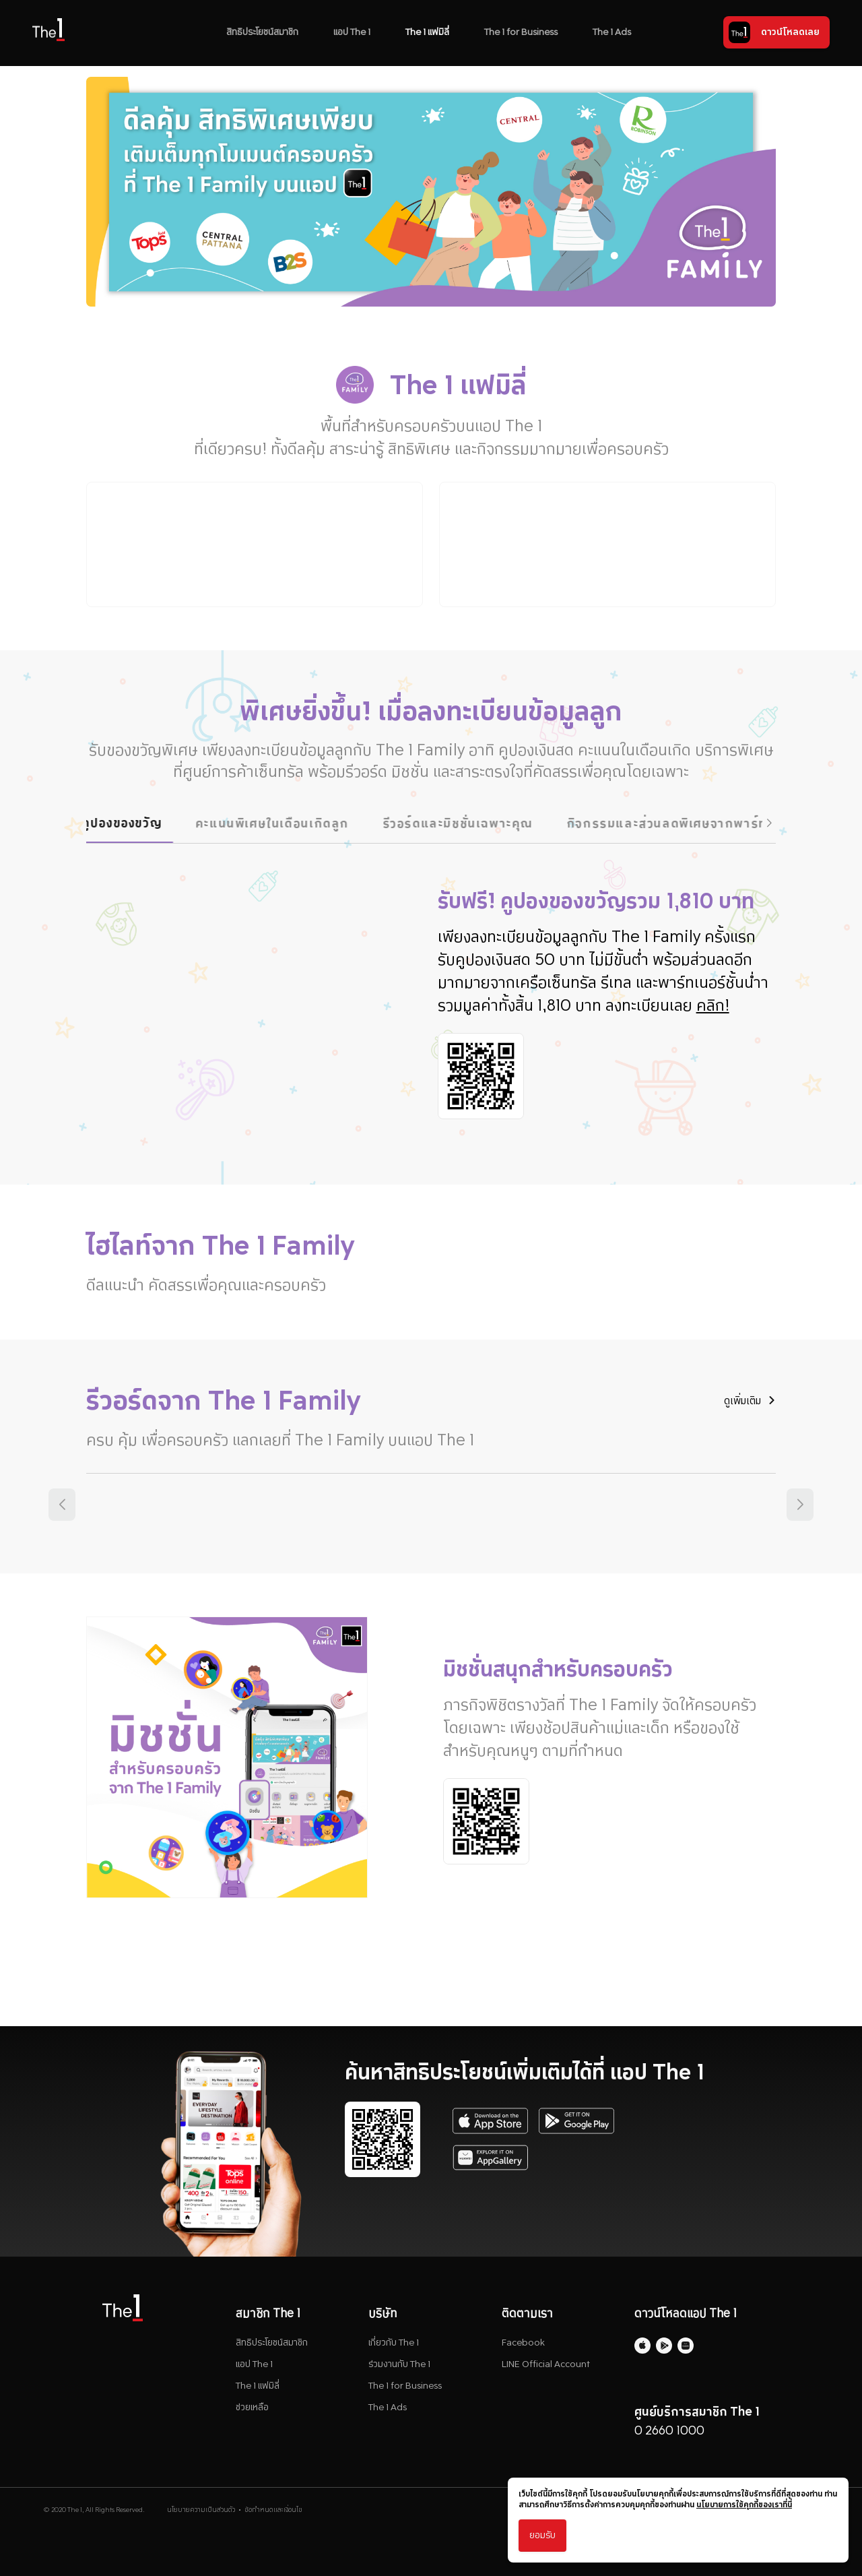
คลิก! (718, 1011)
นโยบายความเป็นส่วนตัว (201, 2515)
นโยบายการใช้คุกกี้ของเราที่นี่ (744, 2505)
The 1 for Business (521, 32)
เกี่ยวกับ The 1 (393, 2348)
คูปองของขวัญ (144, 822)
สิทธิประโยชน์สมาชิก (262, 32)
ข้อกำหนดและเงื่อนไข (273, 2515)
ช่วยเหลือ (252, 2413)
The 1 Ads (612, 32)
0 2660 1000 (669, 2436)
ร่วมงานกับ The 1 (399, 2369)
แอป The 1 (351, 32)
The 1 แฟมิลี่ (427, 32)
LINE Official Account (546, 2369)
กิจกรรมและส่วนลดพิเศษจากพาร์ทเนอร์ (703, 823)
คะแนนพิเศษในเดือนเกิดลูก (293, 823)
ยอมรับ (542, 2535)
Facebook (523, 2348)
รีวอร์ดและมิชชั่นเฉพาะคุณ (479, 823)
